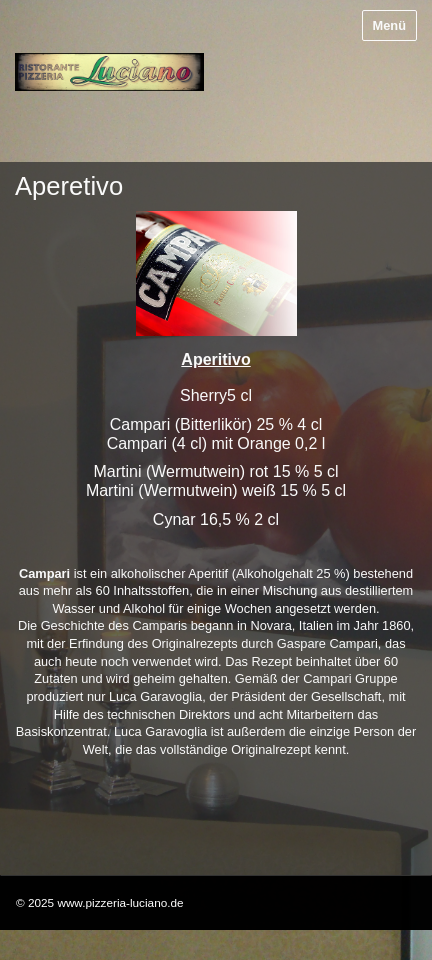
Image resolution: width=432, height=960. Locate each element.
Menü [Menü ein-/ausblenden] (389, 25)
